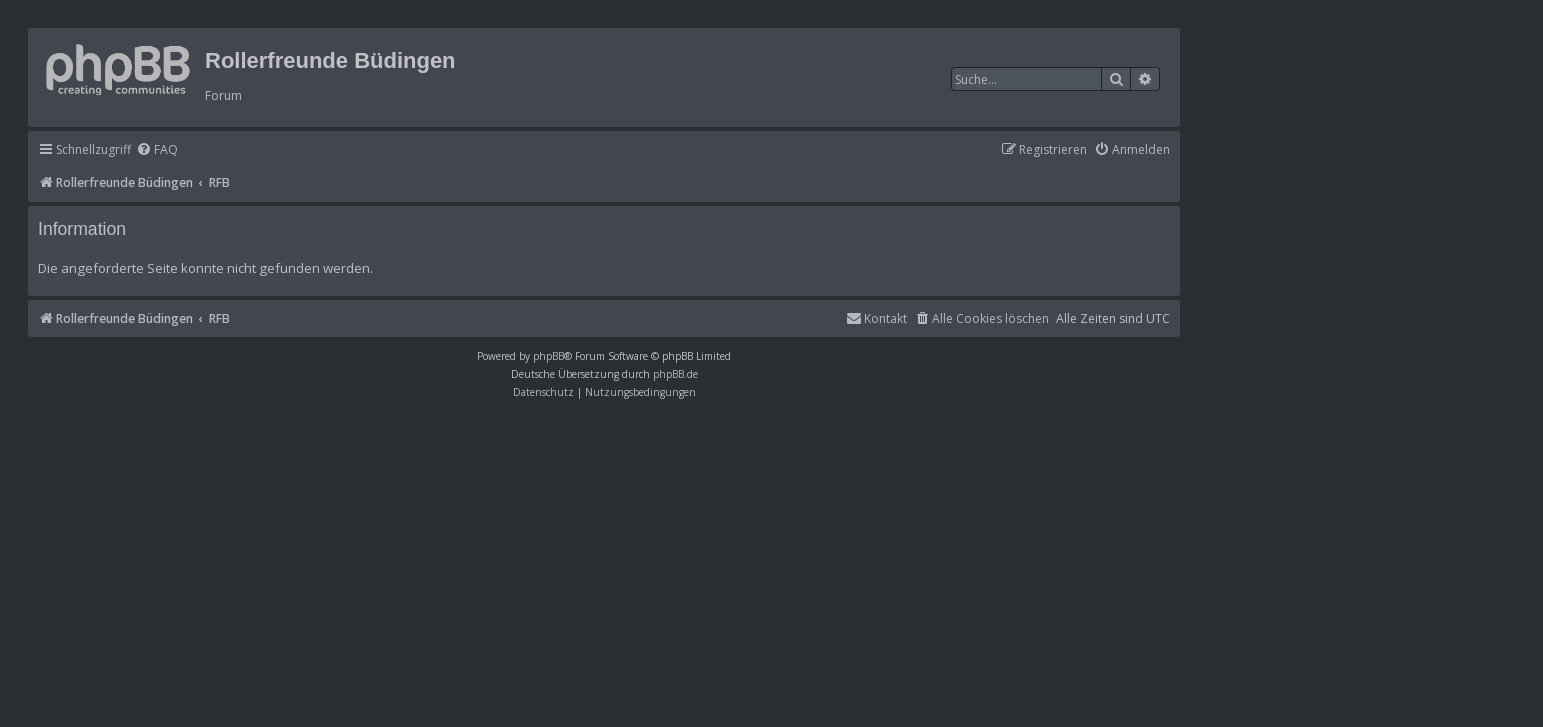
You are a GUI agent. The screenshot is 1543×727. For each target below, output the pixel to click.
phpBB (548, 356)
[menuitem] (157, 150)
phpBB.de (675, 374)
